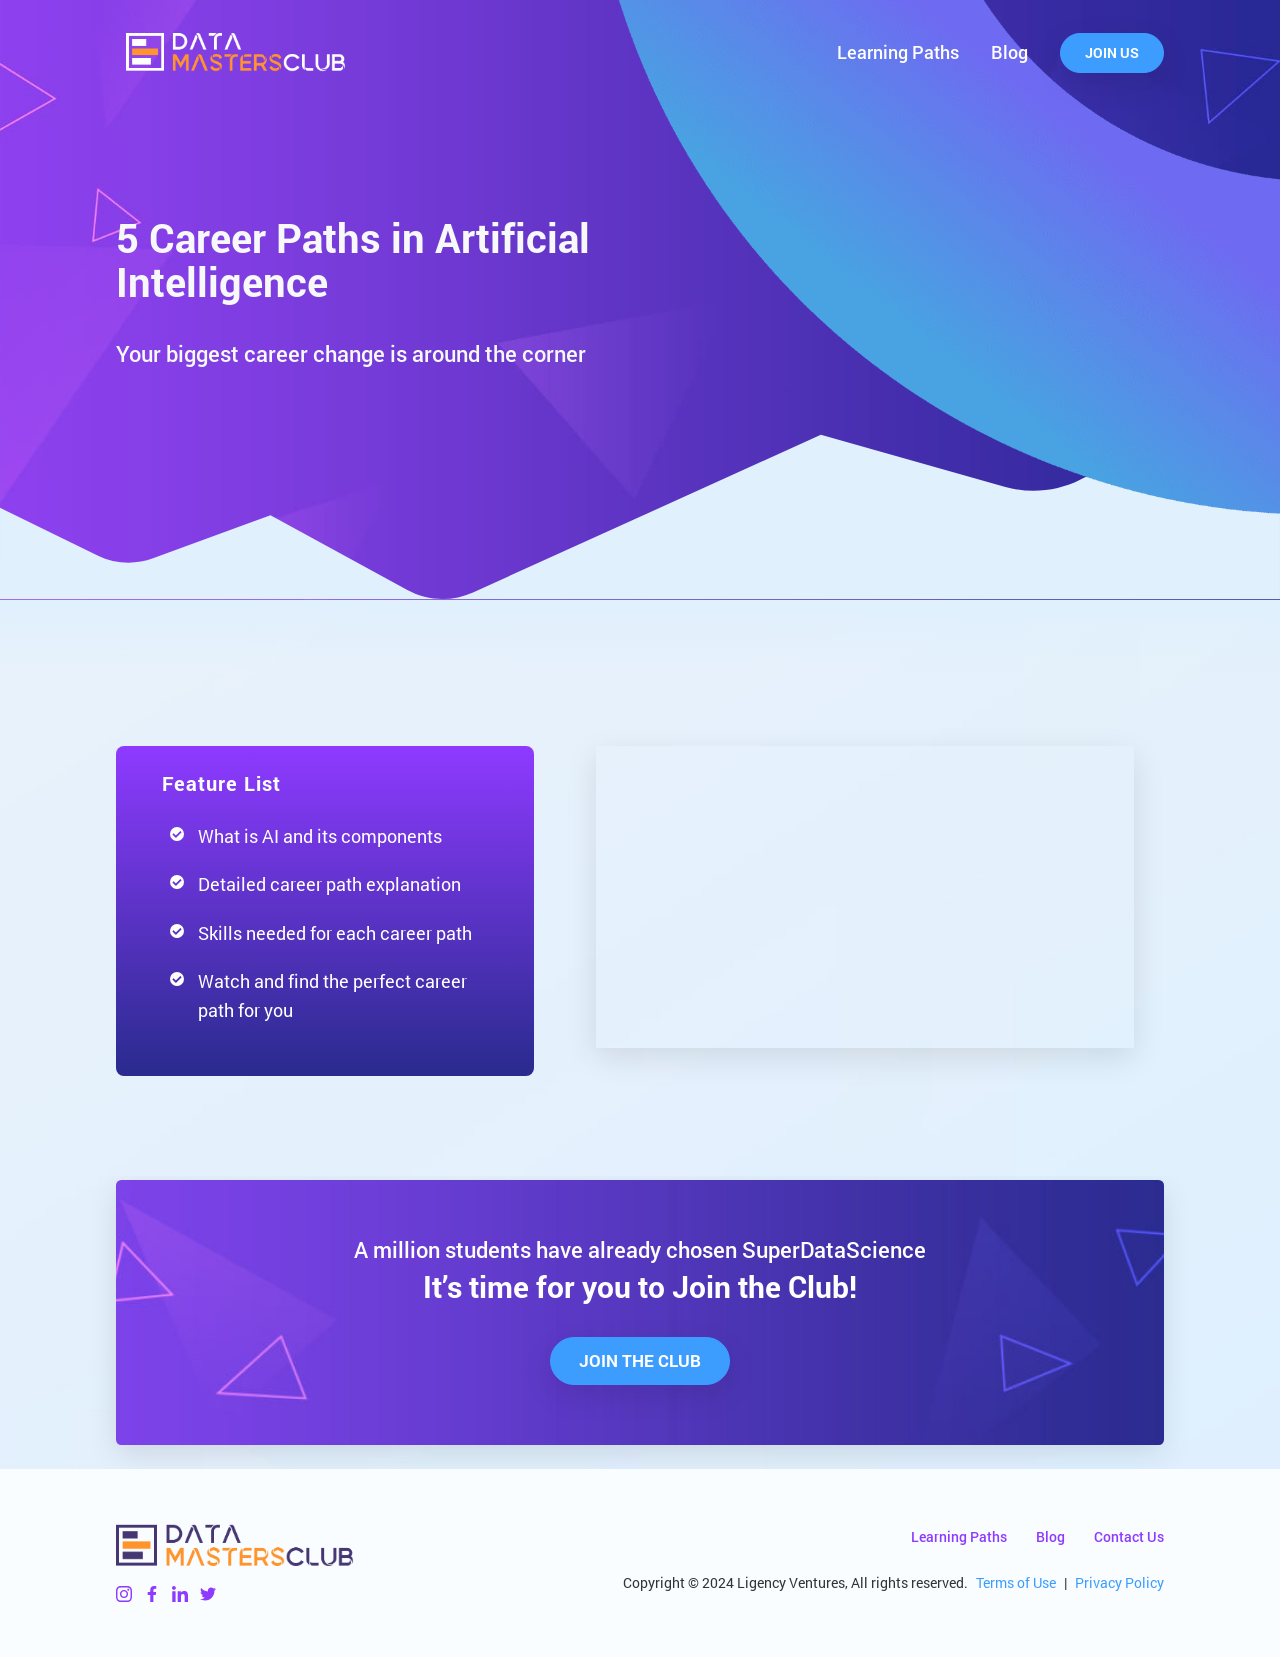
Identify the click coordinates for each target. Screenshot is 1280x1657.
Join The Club (640, 1360)
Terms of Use (1016, 1582)
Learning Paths (898, 52)
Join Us (1112, 52)
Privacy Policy (1119, 1582)
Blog (1009, 52)
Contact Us (1129, 1536)
